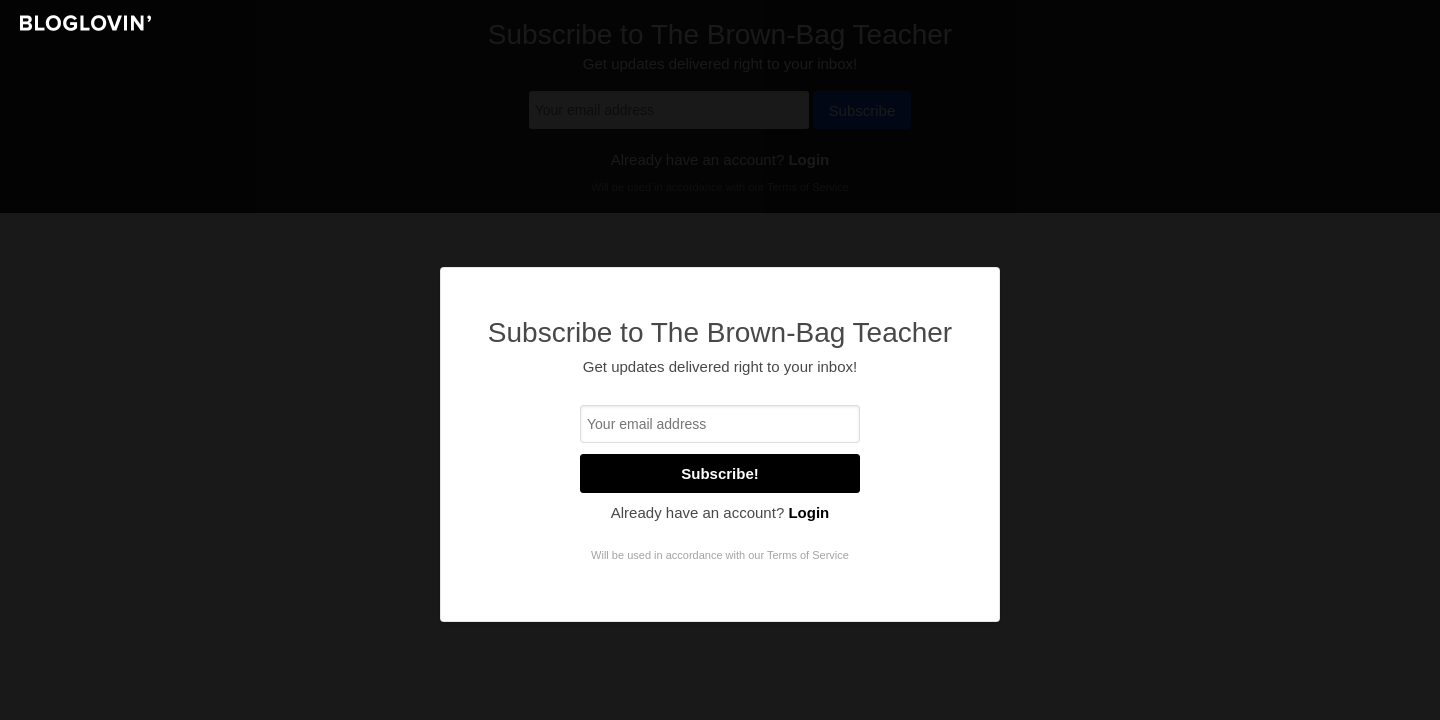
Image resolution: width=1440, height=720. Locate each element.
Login (808, 512)
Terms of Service (808, 555)
